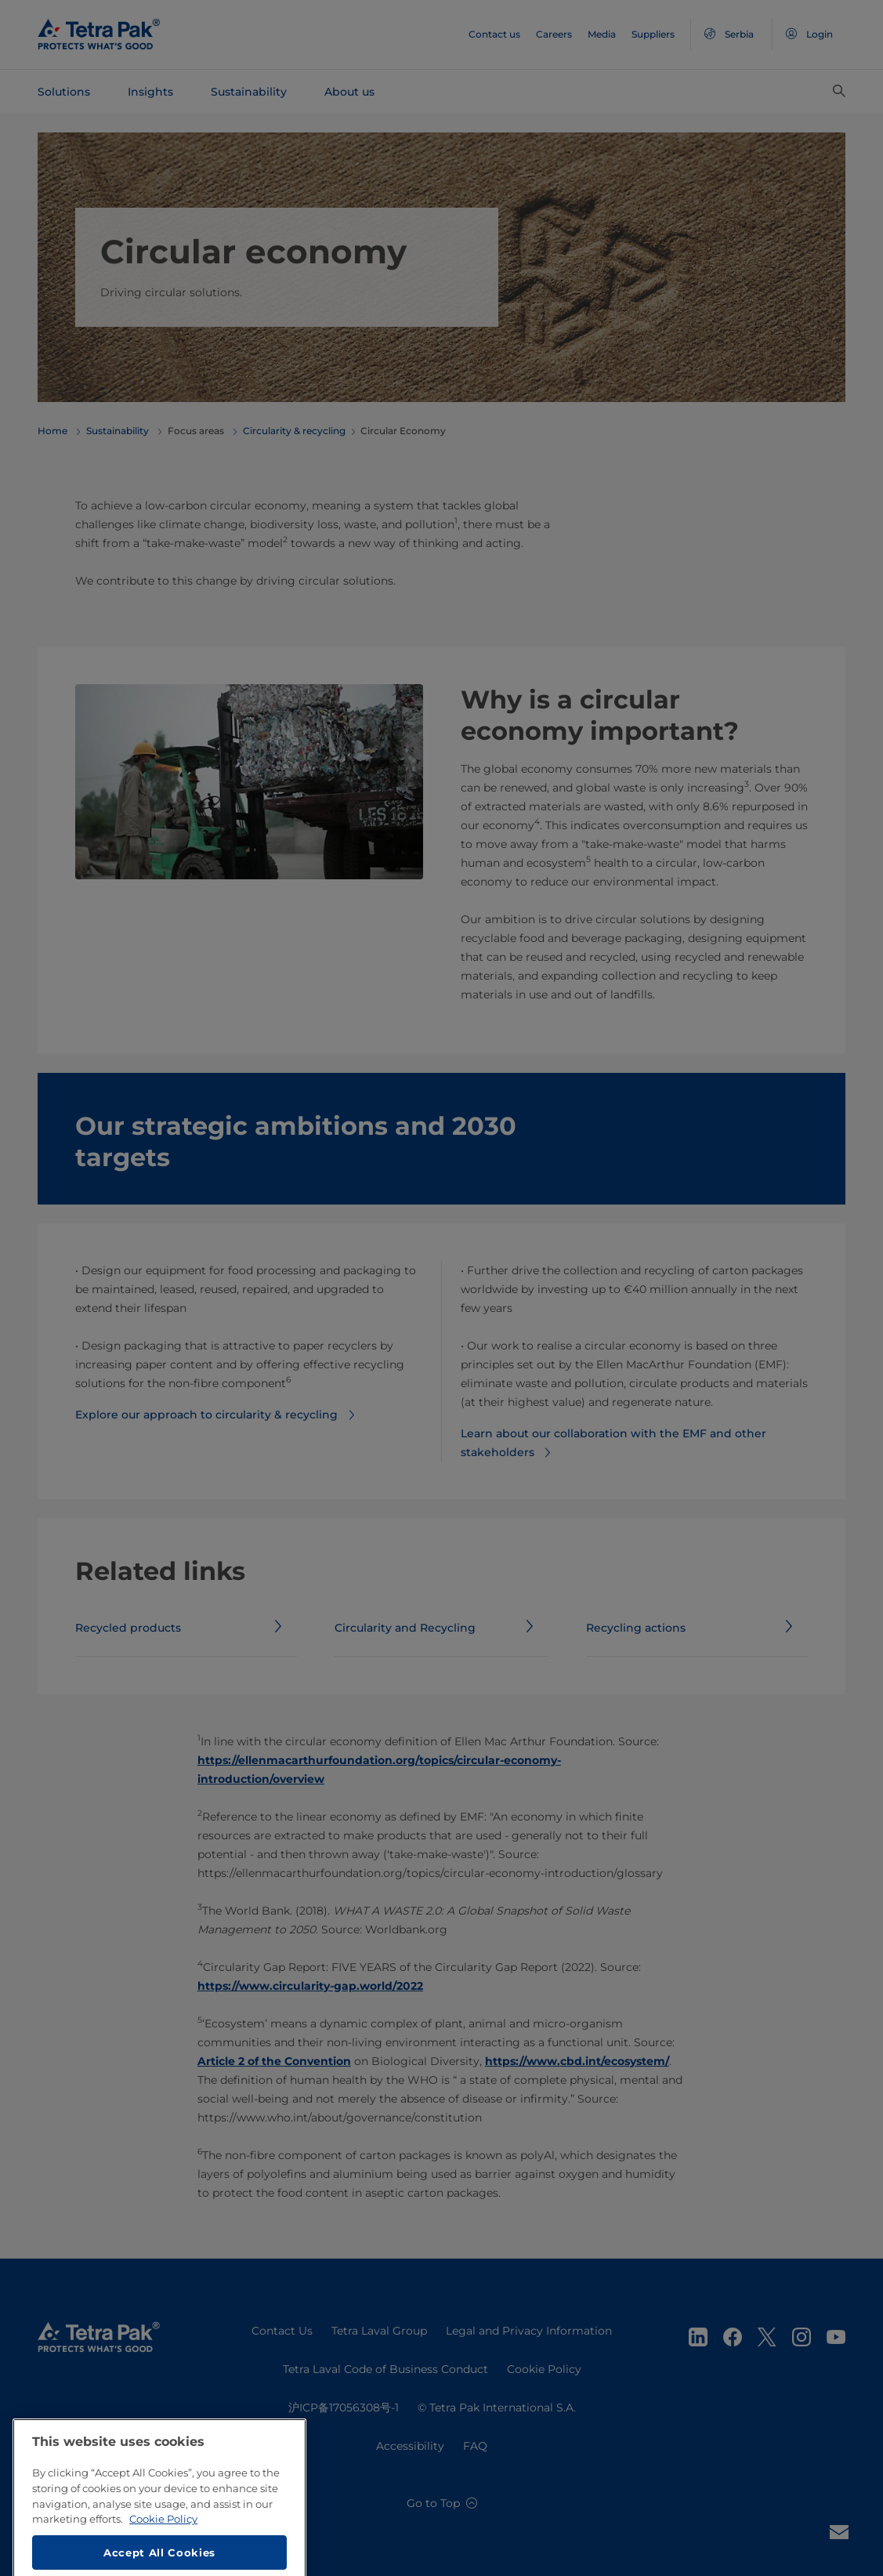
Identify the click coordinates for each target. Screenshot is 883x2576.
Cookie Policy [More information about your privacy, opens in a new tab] (163, 2562)
